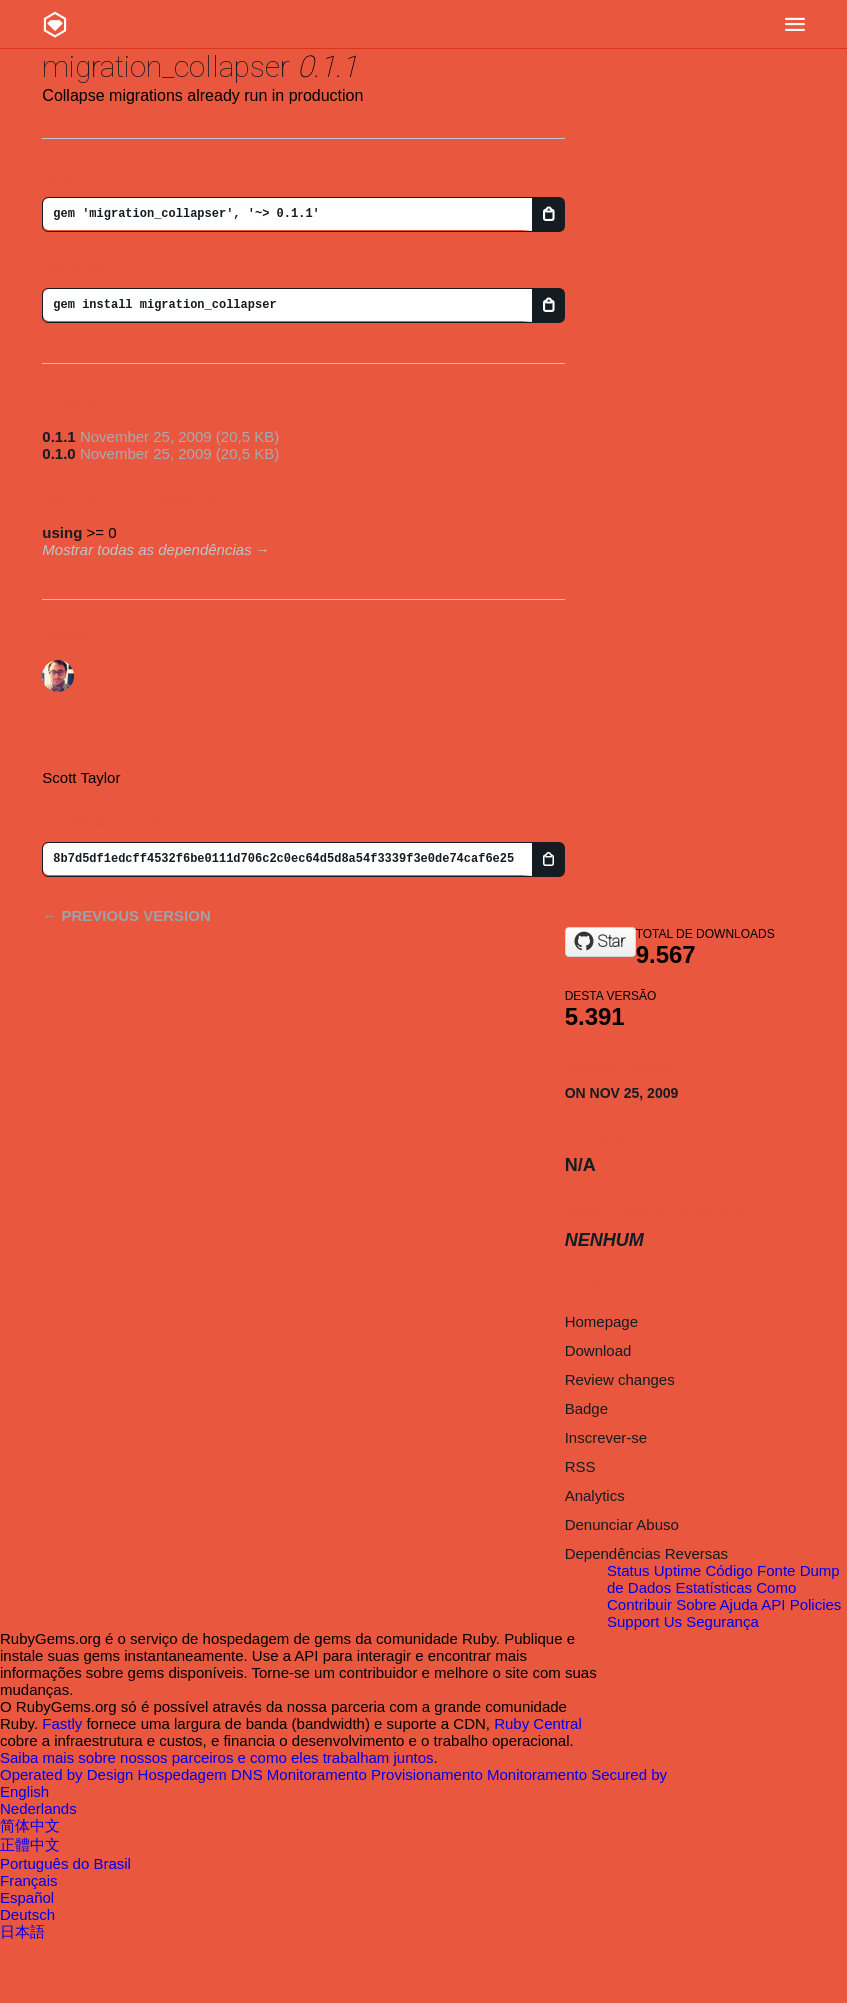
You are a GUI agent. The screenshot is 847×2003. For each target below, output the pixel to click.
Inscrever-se (606, 1437)
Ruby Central (538, 1723)
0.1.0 (58, 453)
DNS (249, 1774)
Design (112, 1774)
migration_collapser (166, 66)
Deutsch (27, 1914)
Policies (816, 1604)
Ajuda (739, 1604)
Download (598, 1350)
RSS (580, 1466)
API (773, 1604)
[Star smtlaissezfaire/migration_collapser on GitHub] (600, 942)
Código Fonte (750, 1570)
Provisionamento (429, 1774)
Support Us (644, 1621)
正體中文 (30, 1844)
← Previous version (126, 915)
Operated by (43, 1774)
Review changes (620, 1379)
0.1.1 (58, 436)
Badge (586, 1408)
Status (628, 1570)
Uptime (678, 1570)
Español (27, 1897)
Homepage (601, 1321)
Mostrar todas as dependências (146, 549)
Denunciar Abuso (622, 1524)
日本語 (22, 1931)
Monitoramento (319, 1774)
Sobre (696, 1604)
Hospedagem (184, 1774)
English (24, 1791)
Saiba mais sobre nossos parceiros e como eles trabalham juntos (217, 1757)
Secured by (629, 1774)
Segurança (722, 1621)
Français (29, 1880)
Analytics (595, 1495)
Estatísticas (713, 1587)
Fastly (62, 1723)
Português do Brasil (65, 1863)
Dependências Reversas (646, 1553)
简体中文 (30, 1825)
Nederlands (38, 1808)
